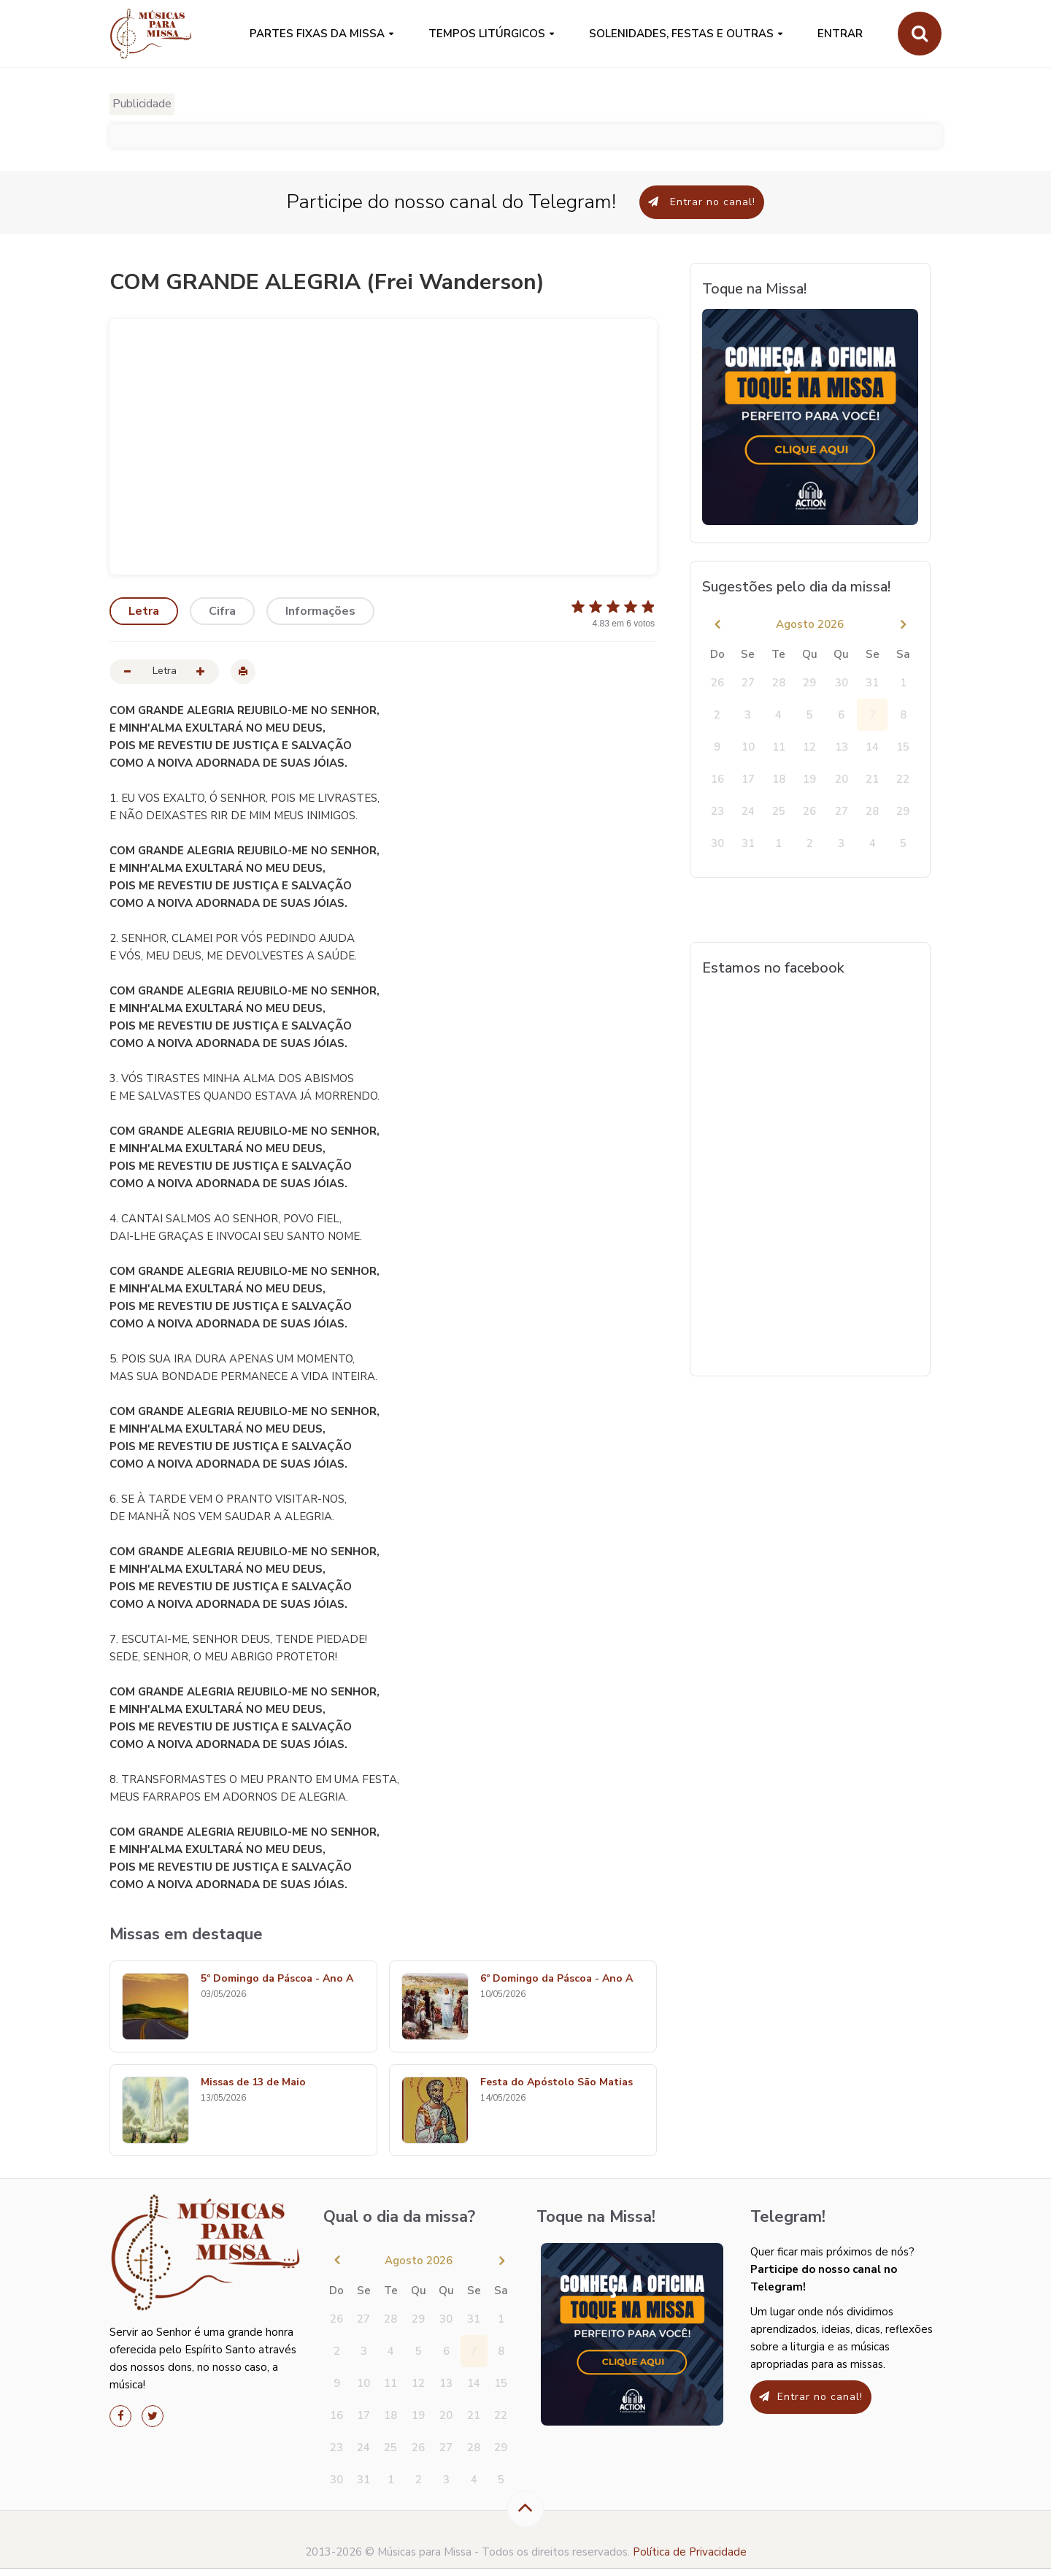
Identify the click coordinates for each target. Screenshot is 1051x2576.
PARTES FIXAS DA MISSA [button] (317, 33)
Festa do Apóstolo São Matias (556, 2083)
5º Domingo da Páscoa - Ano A (277, 1979)
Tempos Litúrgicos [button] (486, 33)
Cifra (222, 611)
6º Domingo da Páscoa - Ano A (556, 1979)
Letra (143, 611)
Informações (320, 611)
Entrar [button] (840, 33)
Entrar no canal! (701, 202)
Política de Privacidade (690, 2551)
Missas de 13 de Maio (253, 2083)
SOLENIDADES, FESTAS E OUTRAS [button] (681, 33)
